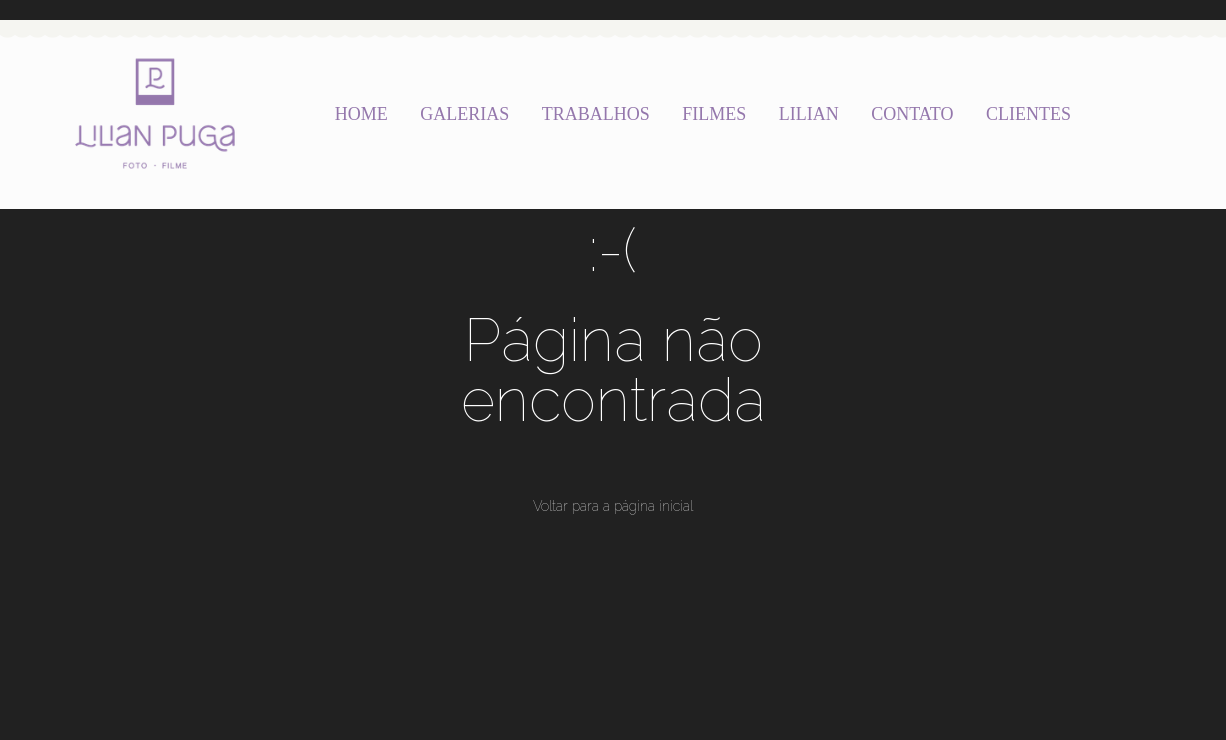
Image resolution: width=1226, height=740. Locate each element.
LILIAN (809, 114)
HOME (361, 114)
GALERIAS (464, 114)
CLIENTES (1028, 114)
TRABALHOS (596, 114)
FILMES (714, 114)
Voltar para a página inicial (613, 506)
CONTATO (912, 114)
